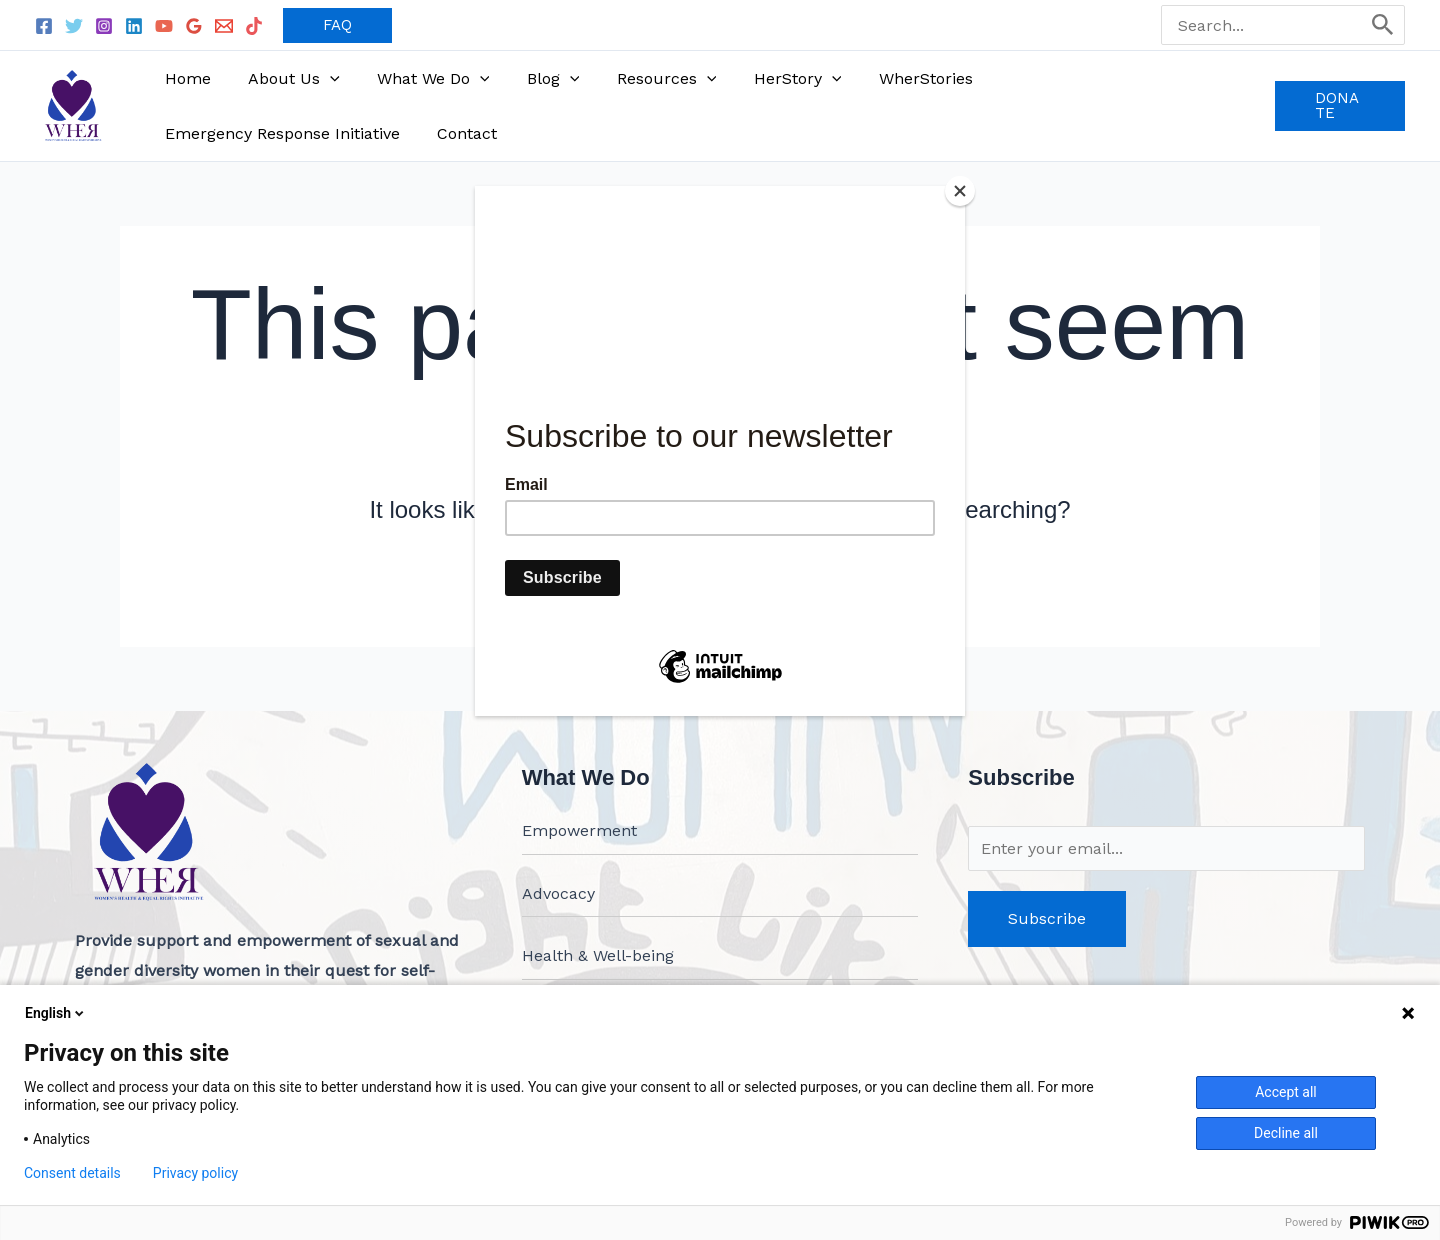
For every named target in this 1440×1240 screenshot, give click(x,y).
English (56, 1013)
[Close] (960, 191)
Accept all (1286, 1092)
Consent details (72, 1173)
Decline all (1286, 1133)
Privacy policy (195, 1173)
